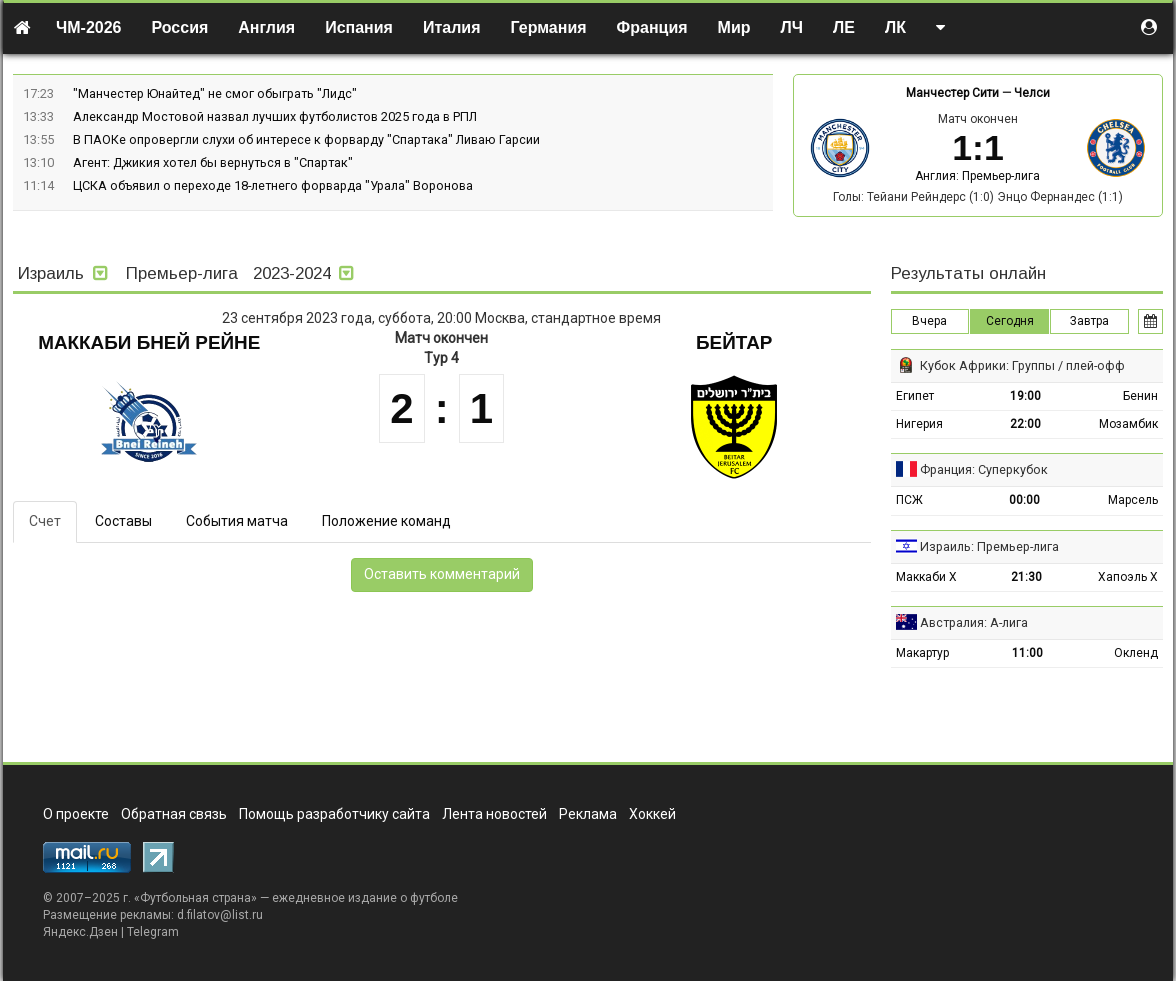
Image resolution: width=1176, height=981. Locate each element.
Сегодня (1010, 321)
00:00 (1024, 500)
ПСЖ (909, 500)
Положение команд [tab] (386, 521)
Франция (652, 27)
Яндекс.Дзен (80, 932)
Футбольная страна (195, 898)
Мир (734, 27)
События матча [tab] (237, 521)
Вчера (929, 321)
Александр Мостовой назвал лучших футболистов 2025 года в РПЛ (275, 116)
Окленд (1136, 653)
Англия (266, 27)
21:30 (1026, 577)
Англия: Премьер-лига (977, 176)
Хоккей (652, 814)
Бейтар (734, 342)
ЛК (895, 27)
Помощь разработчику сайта (334, 814)
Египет (915, 396)
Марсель (1133, 500)
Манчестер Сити (952, 93)
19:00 (1025, 396)
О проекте (76, 814)
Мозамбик (1128, 424)
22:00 (1025, 424)
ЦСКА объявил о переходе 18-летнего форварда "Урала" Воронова (273, 185)
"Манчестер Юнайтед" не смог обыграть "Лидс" (215, 93)
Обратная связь (174, 814)
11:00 (1027, 653)
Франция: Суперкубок (984, 469)
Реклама (588, 814)
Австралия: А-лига (974, 622)
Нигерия (919, 424)
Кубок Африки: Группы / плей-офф (1022, 365)
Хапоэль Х (1128, 577)
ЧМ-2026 (89, 27)
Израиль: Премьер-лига (989, 546)
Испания (359, 27)
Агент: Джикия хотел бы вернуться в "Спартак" (213, 162)
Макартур (922, 653)
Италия (452, 27)
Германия (549, 27)
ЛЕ (844, 27)
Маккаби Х (926, 577)
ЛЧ (792, 27)
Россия (180, 27)
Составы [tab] (123, 521)
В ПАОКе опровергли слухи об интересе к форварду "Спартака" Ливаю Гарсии (306, 139)
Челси (1032, 93)
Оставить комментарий (442, 574)
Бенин (1140, 396)
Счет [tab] (45, 521)
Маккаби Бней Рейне (149, 342)
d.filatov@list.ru (220, 915)
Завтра (1089, 321)
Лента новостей (494, 814)
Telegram (153, 932)
